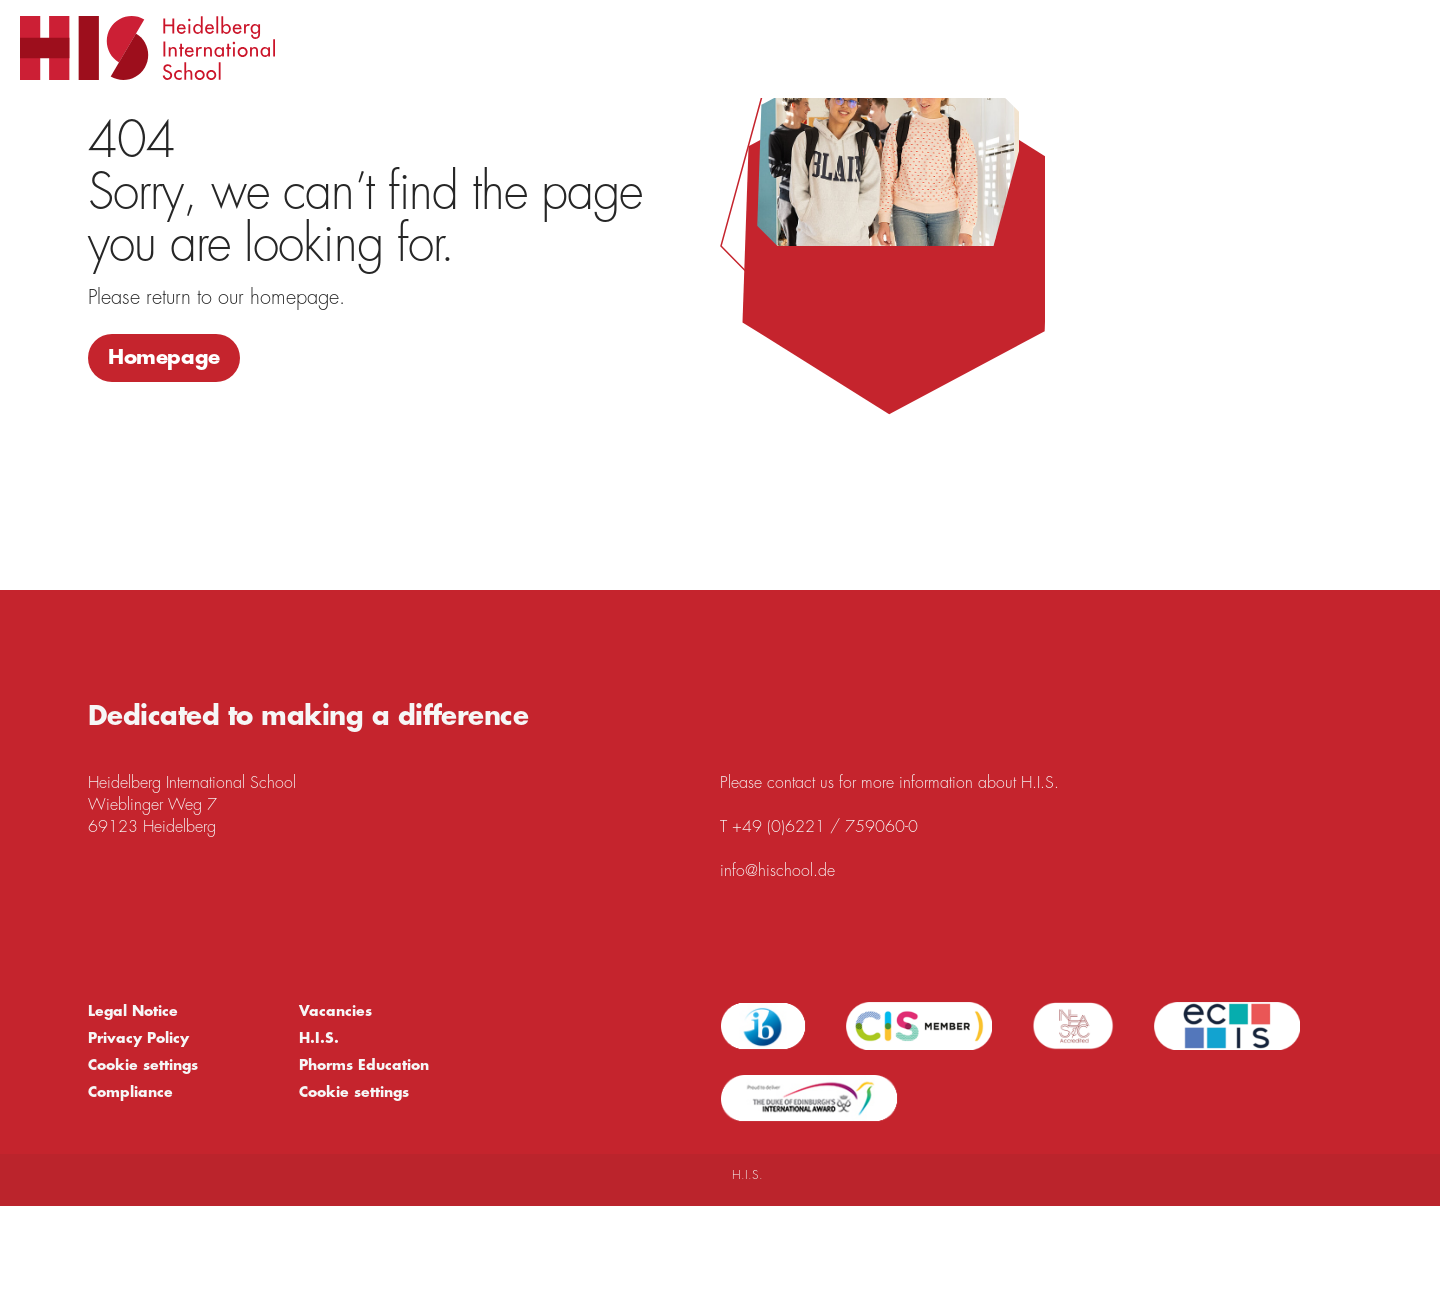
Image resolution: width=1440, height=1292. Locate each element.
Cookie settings (143, 1065)
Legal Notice (133, 1011)
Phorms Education (364, 1065)
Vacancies (335, 1011)
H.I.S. (319, 1038)
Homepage (164, 357)
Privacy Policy (138, 1038)
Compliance (130, 1092)
